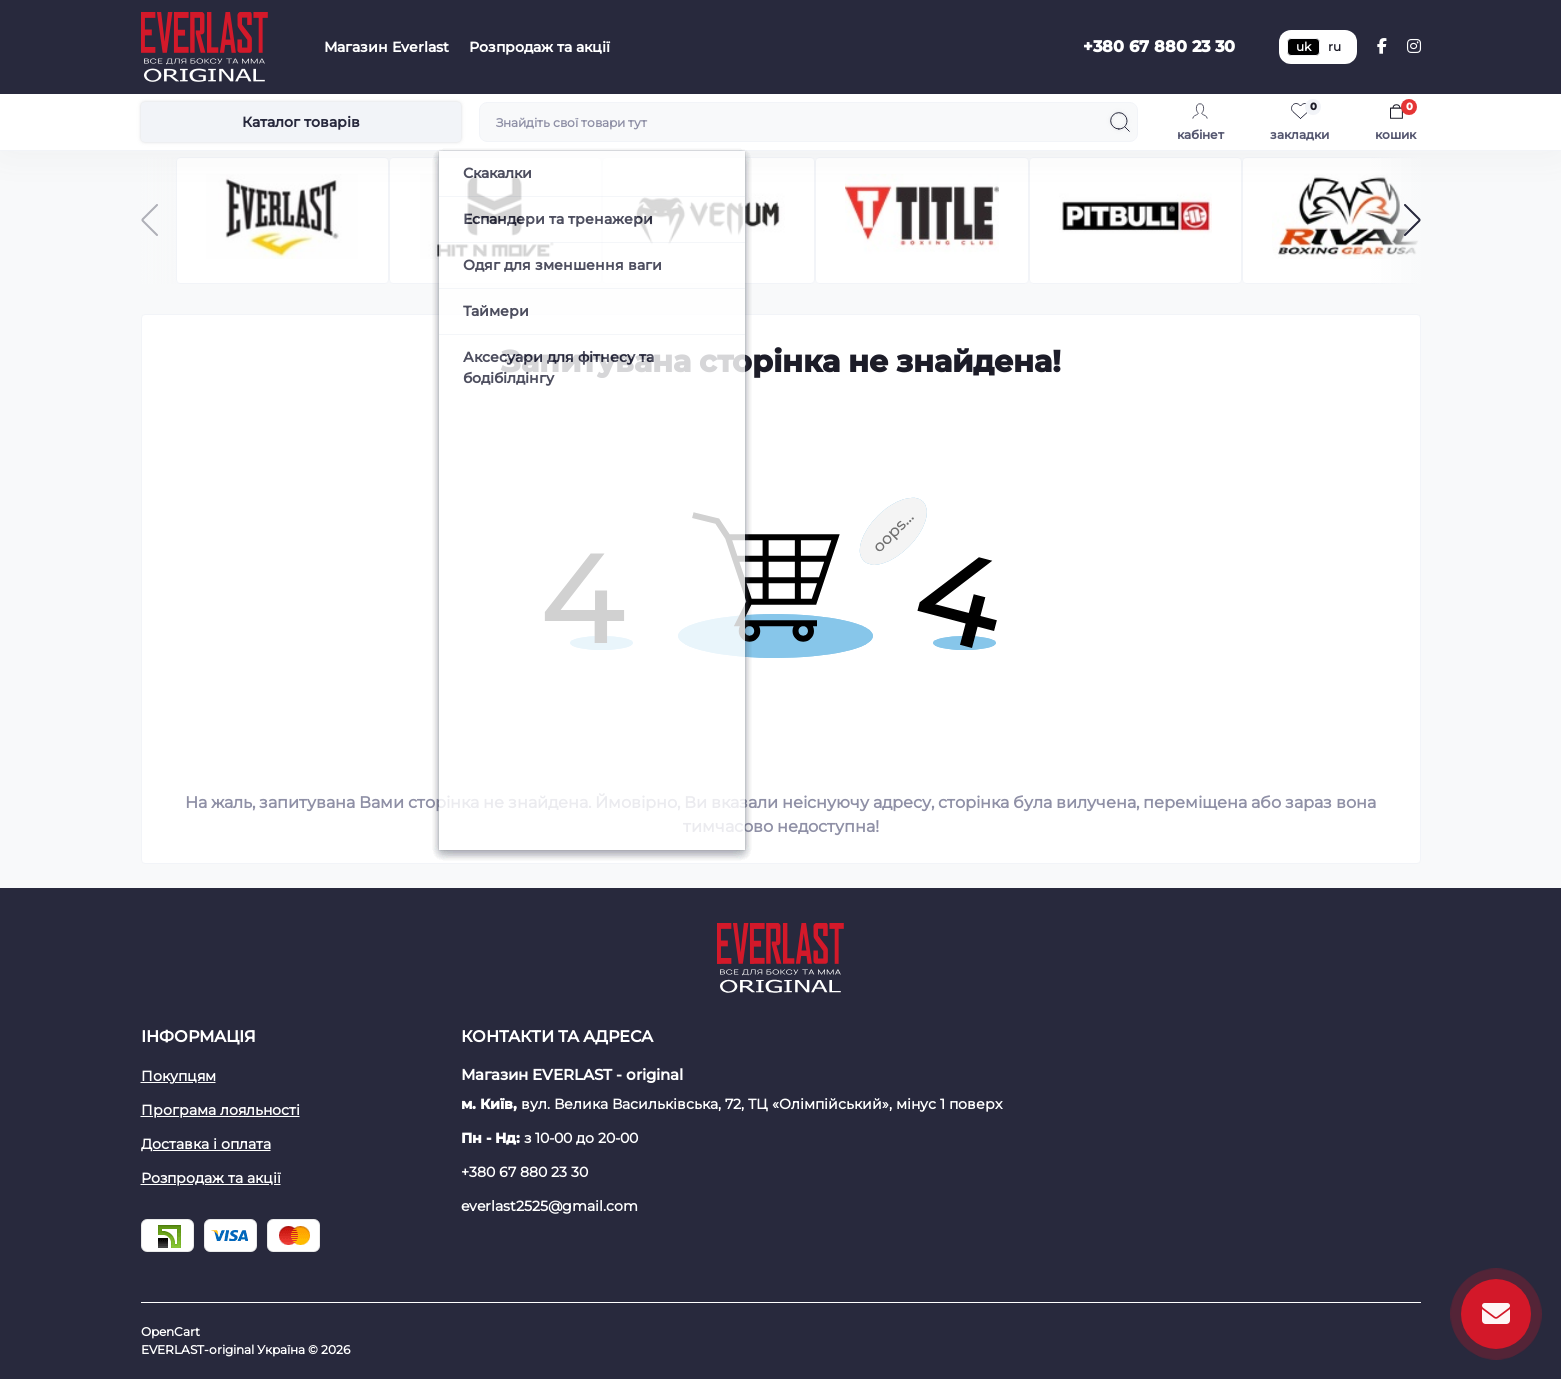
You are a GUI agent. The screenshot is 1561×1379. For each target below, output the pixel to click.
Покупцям (178, 1076)
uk (1303, 46)
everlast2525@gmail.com (549, 1206)
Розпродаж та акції (539, 47)
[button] (1412, 220)
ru (1334, 46)
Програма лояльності (220, 1110)
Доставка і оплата (206, 1144)
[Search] (1120, 122)
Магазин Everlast (386, 47)
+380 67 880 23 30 (1159, 46)
